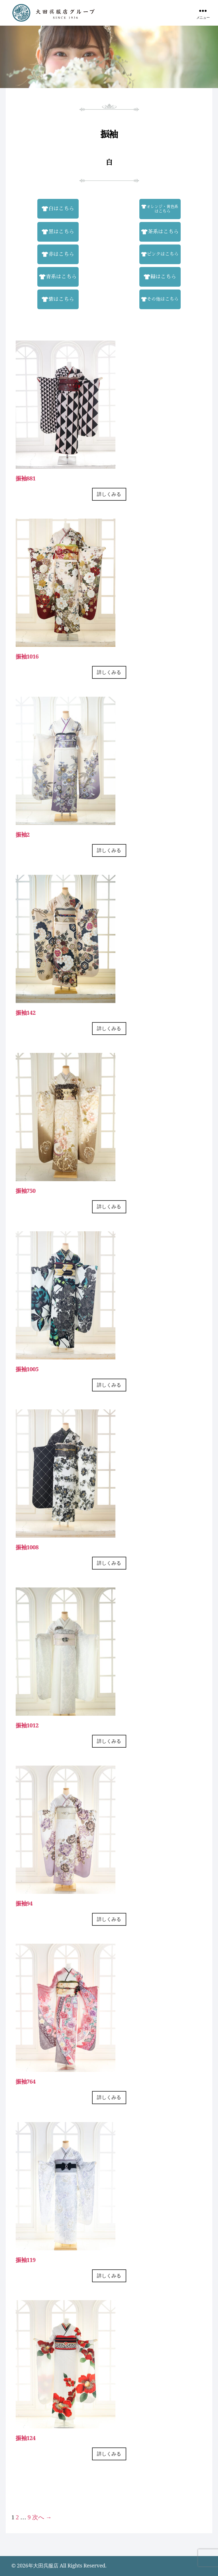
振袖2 (23, 834)
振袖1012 (27, 1725)
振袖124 (26, 2438)
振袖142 (26, 1012)
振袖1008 (27, 1547)
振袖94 (24, 1903)
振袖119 (26, 2260)
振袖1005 (27, 1369)
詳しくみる (109, 494)
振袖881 (26, 478)
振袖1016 (27, 656)
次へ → (42, 2517)
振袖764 (26, 2081)
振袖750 (26, 1191)
